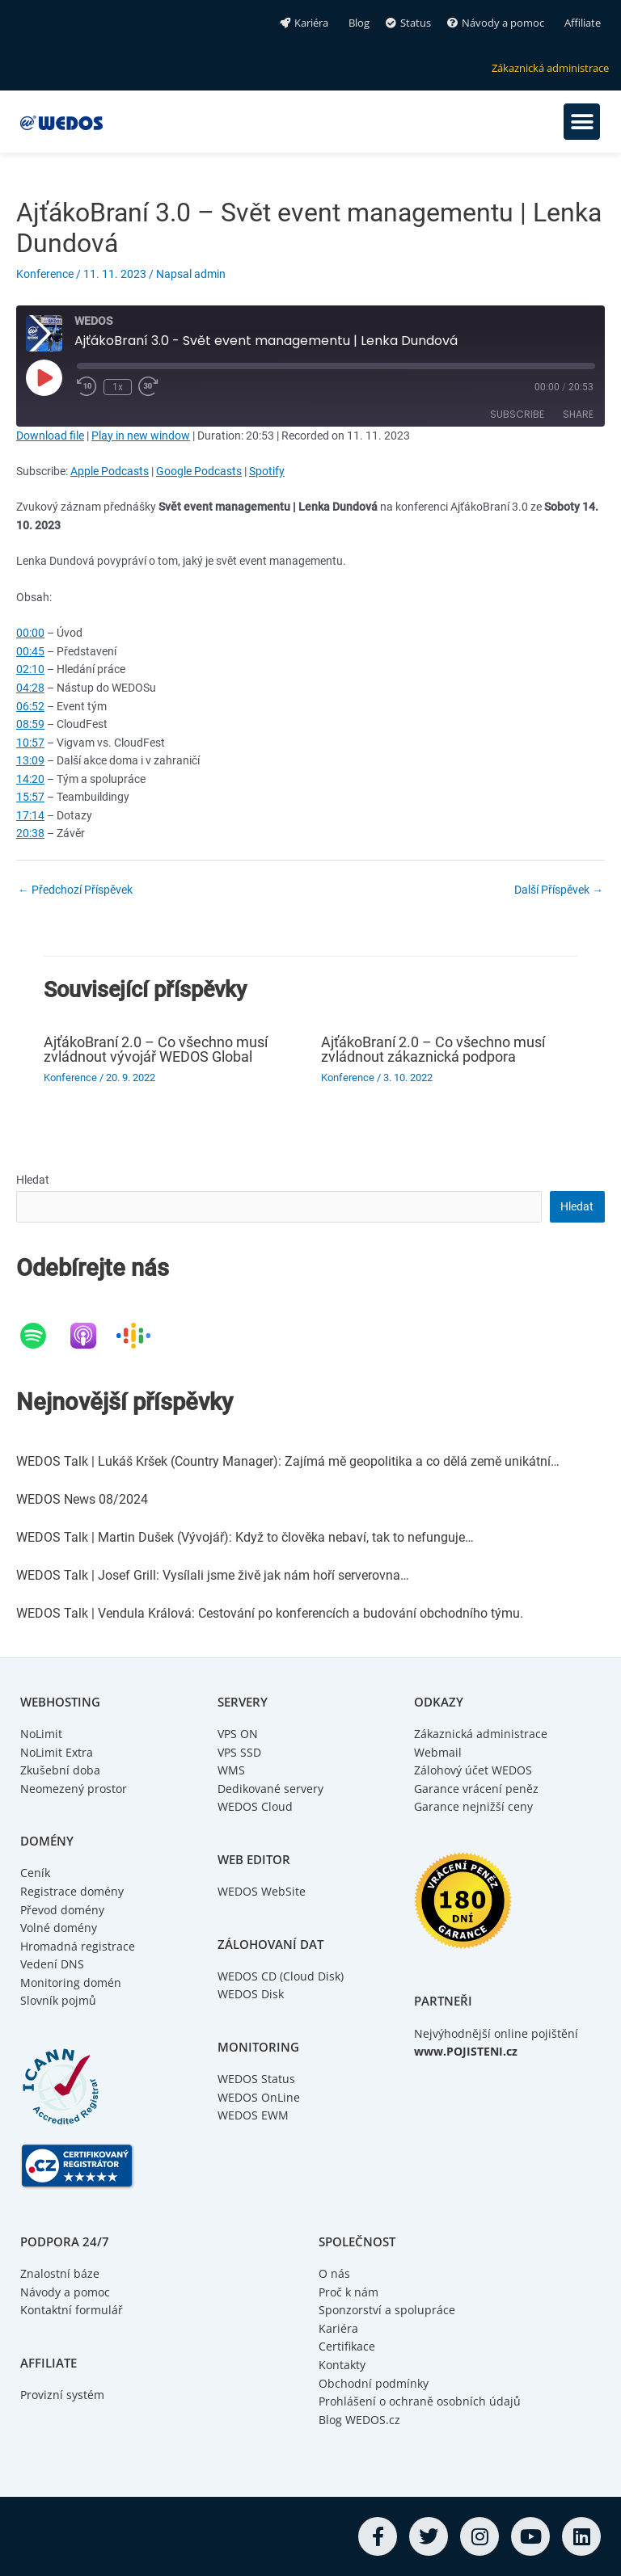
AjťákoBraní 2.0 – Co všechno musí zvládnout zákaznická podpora (433, 1049)
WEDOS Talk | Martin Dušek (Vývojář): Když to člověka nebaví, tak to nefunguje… (245, 1537)
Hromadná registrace (77, 1946)
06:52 (30, 706)
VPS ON (238, 1733)
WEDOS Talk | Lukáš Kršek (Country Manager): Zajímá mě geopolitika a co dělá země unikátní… (288, 1461)
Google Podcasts (199, 471)
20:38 (30, 833)
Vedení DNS (52, 1964)
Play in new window (140, 435)
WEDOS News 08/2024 (82, 1499)
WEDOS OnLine (259, 2097)
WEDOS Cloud (255, 1806)
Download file (50, 435)
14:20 (30, 778)
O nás (334, 2273)
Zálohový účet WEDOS (473, 1770)
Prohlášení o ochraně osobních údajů (420, 2401)
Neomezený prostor (73, 1788)
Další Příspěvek (558, 889)
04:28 (30, 687)
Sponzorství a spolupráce (387, 2309)
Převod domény (62, 1909)
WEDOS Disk (251, 1993)
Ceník (35, 1872)
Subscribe (517, 414)
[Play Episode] (43, 377)
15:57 (30, 796)
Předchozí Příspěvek (75, 889)
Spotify (267, 471)
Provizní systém (62, 2394)
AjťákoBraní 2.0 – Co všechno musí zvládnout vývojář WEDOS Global (156, 1049)
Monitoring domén (70, 1982)
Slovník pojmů (58, 2000)
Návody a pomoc (65, 2292)
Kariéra (338, 2328)
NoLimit (41, 1733)
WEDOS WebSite (262, 1891)
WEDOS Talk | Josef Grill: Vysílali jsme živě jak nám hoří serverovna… (212, 1575)
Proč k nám (348, 2292)
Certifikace (347, 2346)
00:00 (30, 632)
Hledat (32, 1179)
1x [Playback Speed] (120, 388)
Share (578, 414)
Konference (45, 273)
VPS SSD (239, 1752)
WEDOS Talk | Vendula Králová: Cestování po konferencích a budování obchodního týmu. (269, 1613)
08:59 (30, 724)
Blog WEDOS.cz (359, 2419)
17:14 (30, 815)
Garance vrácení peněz (476, 1788)
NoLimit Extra (56, 1752)
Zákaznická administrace (480, 1733)
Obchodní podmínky (374, 2383)
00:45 (30, 651)
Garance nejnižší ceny (473, 1806)
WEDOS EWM (253, 2115)
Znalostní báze (59, 2273)
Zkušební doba (60, 1770)
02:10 (30, 669)
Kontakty (342, 2364)
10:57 (30, 742)
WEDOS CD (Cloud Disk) (281, 1976)
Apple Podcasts (109, 471)
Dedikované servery (270, 1788)
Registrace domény (72, 1891)
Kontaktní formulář (71, 2309)
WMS (231, 1770)
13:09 (30, 760)
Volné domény (58, 1927)
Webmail (438, 1752)
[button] (582, 122)
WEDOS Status (256, 2078)
